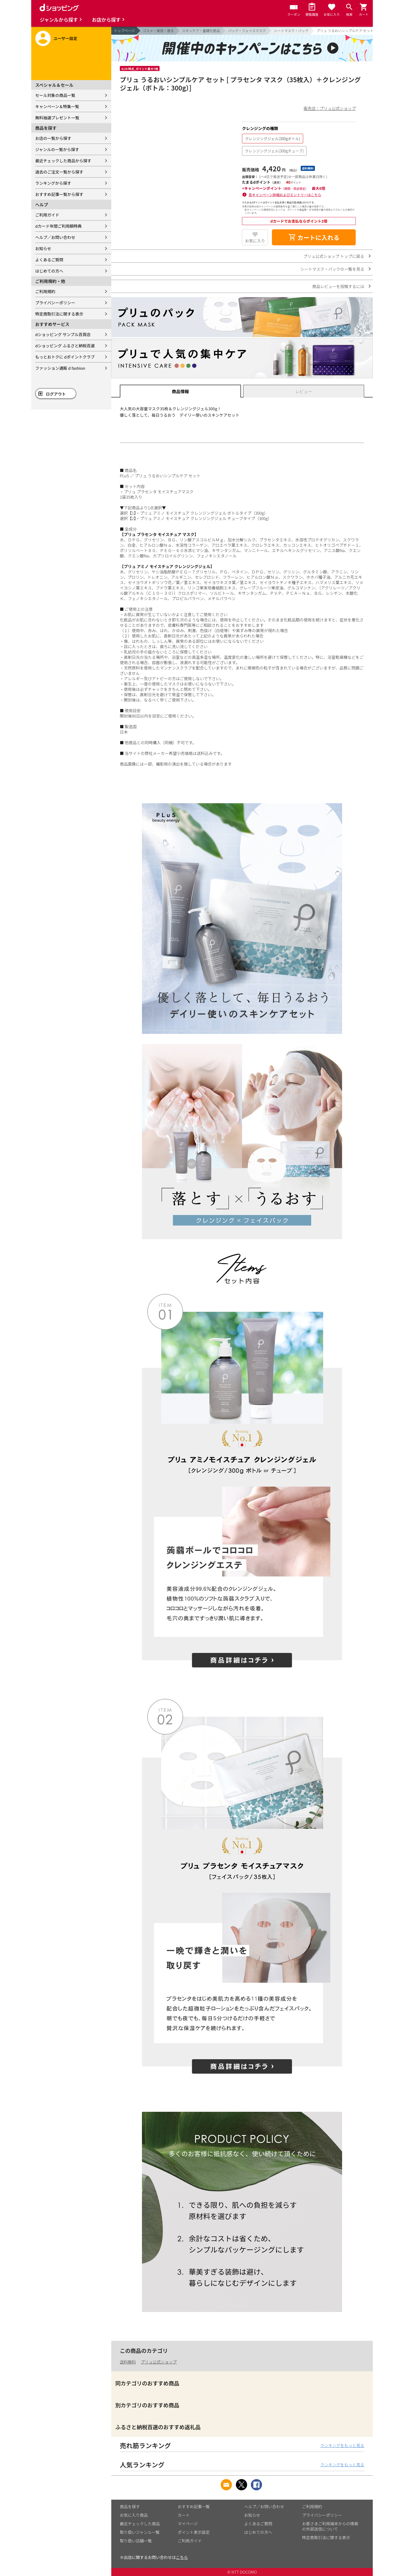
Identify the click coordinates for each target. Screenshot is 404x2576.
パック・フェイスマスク (247, 30)
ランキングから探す (53, 183)
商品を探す (130, 2506)
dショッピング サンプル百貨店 (62, 334)
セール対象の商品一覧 (55, 95)
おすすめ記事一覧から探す (59, 194)
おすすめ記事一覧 (194, 2506)
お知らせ (43, 248)
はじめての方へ (49, 271)
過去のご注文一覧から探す (59, 172)
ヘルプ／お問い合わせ (55, 237)
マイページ (188, 2523)
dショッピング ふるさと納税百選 (65, 345)
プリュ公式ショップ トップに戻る (333, 256)
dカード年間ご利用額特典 (58, 226)
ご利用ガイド (47, 215)
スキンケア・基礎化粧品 (201, 30)
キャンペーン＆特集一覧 (57, 106)
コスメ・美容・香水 (158, 30)
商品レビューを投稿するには (338, 286)
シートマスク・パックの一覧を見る (332, 269)
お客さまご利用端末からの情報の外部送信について (330, 2526)
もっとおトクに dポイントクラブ (65, 357)
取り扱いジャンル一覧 (140, 2532)
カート (184, 2515)
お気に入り (255, 240)
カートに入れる (313, 237)
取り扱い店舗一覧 (136, 2540)
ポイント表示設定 (194, 2532)
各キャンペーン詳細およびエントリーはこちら (285, 194)
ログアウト (56, 394)
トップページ (124, 30)
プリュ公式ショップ (159, 2362)
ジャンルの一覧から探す (57, 149)
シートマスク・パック (291, 30)
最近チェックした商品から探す (63, 160)
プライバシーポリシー (55, 302)
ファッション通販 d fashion (60, 368)
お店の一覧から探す (53, 138)
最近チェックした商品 (140, 2523)
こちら (182, 2557)
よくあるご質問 (49, 259)
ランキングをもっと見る (342, 2445)
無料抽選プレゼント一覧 (57, 117)
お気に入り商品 (134, 2515)
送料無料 (128, 2362)
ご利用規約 (45, 291)
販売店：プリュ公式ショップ (330, 108)
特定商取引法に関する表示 (59, 314)
